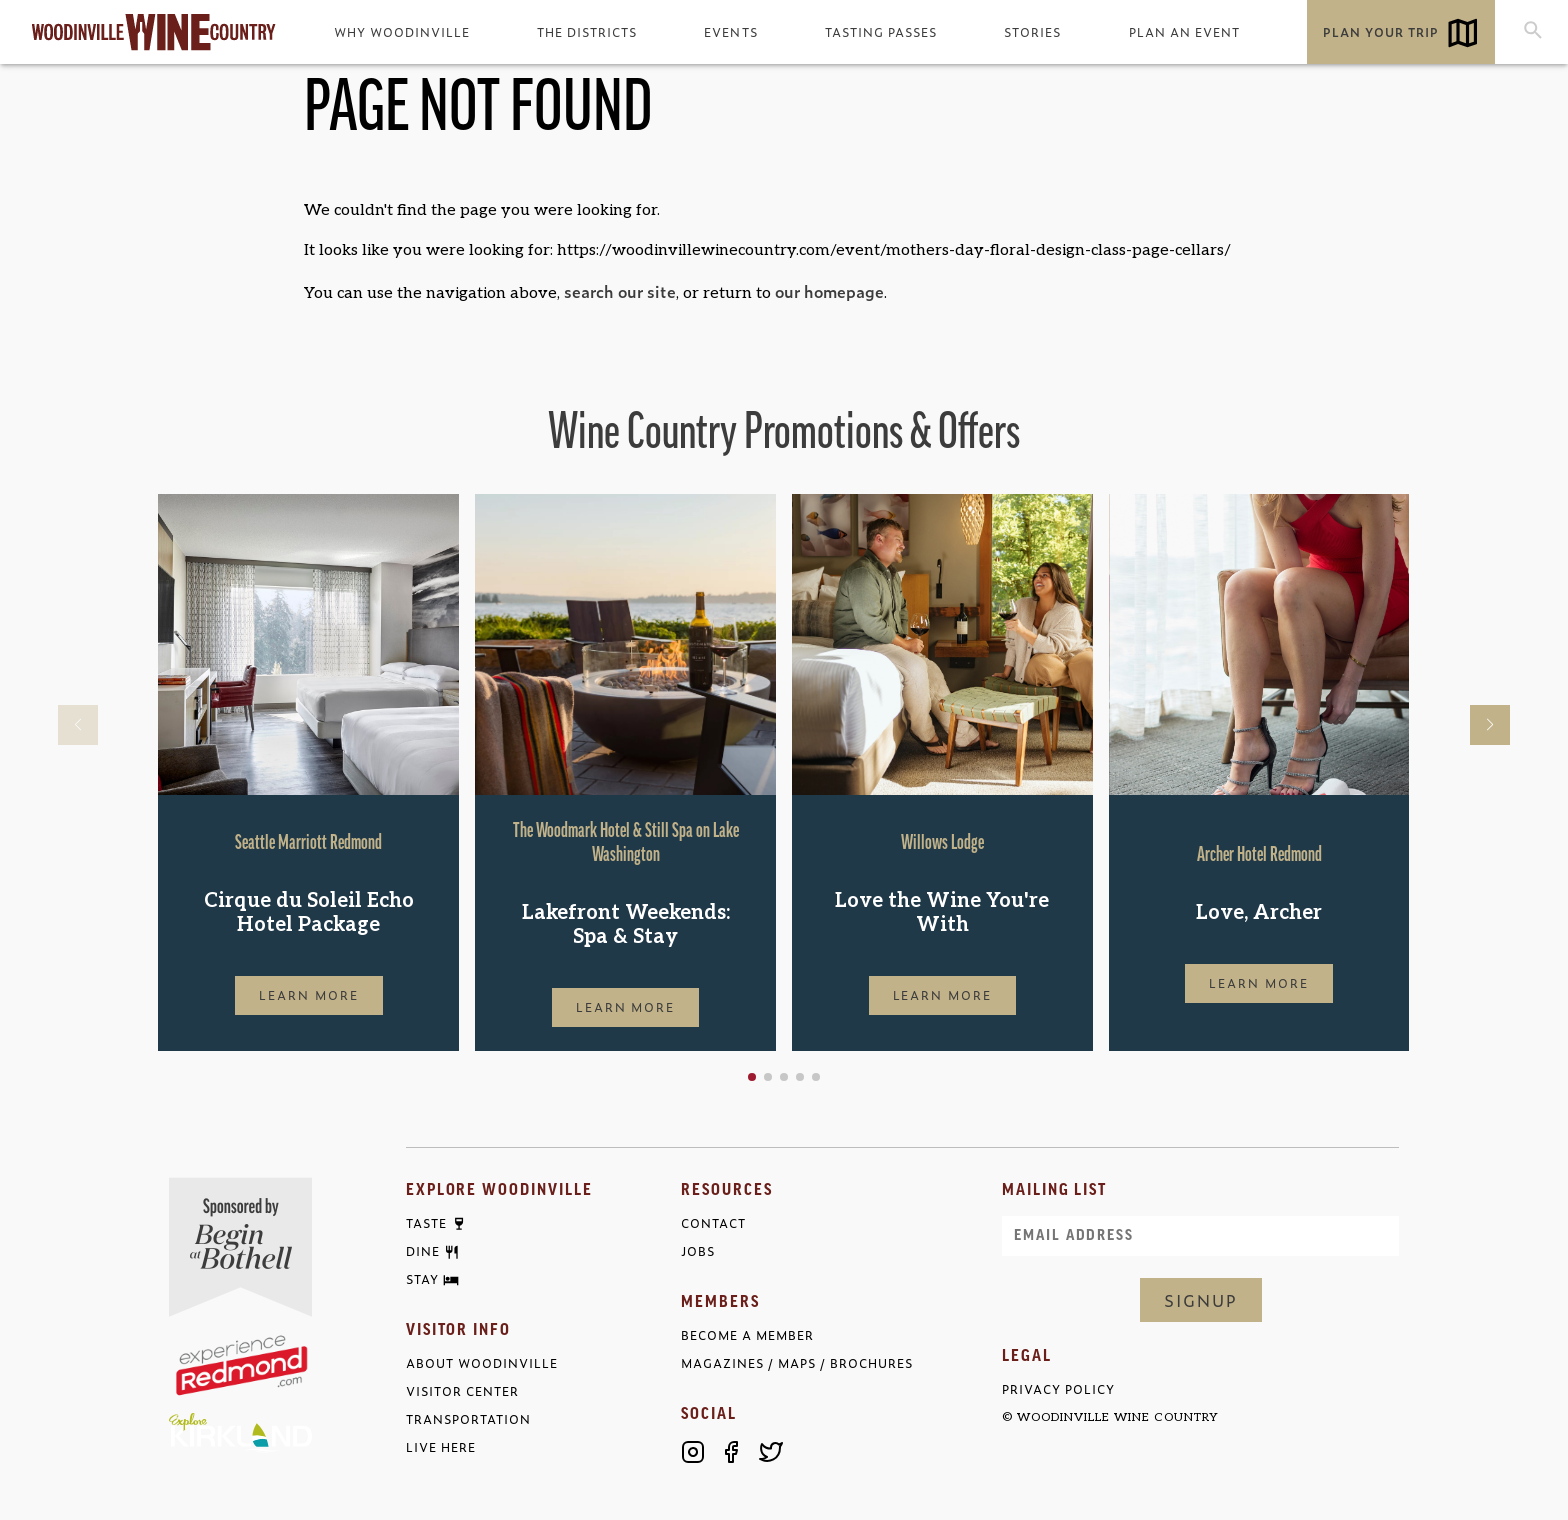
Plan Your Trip (1381, 32)
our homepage (829, 291)
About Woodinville (482, 1363)
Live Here (441, 1447)
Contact (713, 1223)
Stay (422, 1280)
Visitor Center (462, 1391)
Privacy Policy (1058, 1389)
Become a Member (747, 1335)
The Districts (587, 32)
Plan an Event (1184, 32)
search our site (620, 291)
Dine (423, 1252)
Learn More (309, 995)
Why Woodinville (402, 32)
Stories (1032, 32)
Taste (426, 1224)
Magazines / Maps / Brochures (797, 1363)
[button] (752, 1077)
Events (730, 32)
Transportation (468, 1419)
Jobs (698, 1251)
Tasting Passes (881, 32)
